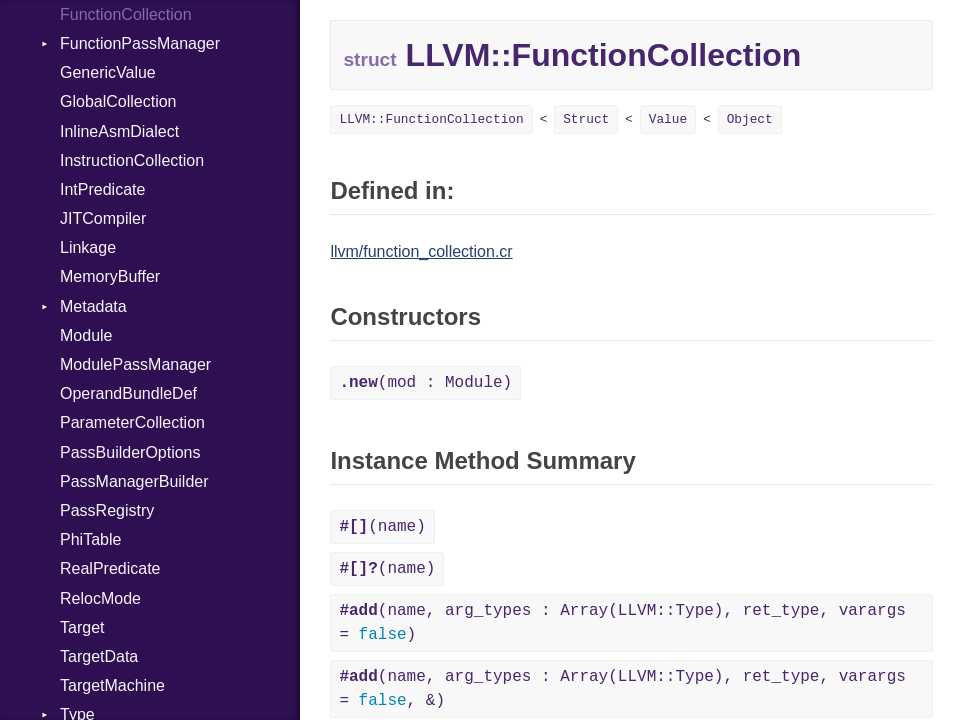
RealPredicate (110, 568)
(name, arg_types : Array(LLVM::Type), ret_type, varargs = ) (622, 623)
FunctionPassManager (140, 43)
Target (82, 627)
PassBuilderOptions (130, 452)
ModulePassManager (135, 364)
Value (668, 119)
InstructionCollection (132, 160)
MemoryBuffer (110, 276)
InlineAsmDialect (119, 131)
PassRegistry (107, 510)
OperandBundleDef (128, 393)
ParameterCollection (132, 422)
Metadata (93, 306)
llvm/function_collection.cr (421, 251)
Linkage (88, 247)
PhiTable (90, 539)
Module (86, 335)
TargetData (99, 656)
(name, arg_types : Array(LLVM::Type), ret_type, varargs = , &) (622, 689)
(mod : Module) (425, 383)
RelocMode (100, 598)
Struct (586, 119)
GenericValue (108, 72)
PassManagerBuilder (134, 481)
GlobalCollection (118, 101)
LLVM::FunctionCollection (431, 119)
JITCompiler (103, 218)
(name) (382, 527)
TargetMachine (112, 685)
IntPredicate (102, 189)
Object (750, 119)
